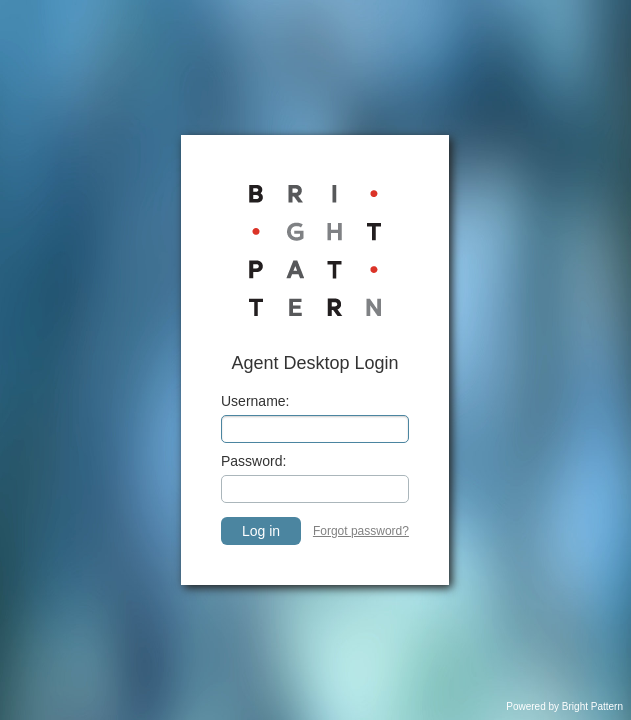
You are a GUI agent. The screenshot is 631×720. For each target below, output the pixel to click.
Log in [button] (261, 531)
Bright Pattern (592, 706)
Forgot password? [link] (361, 531)
